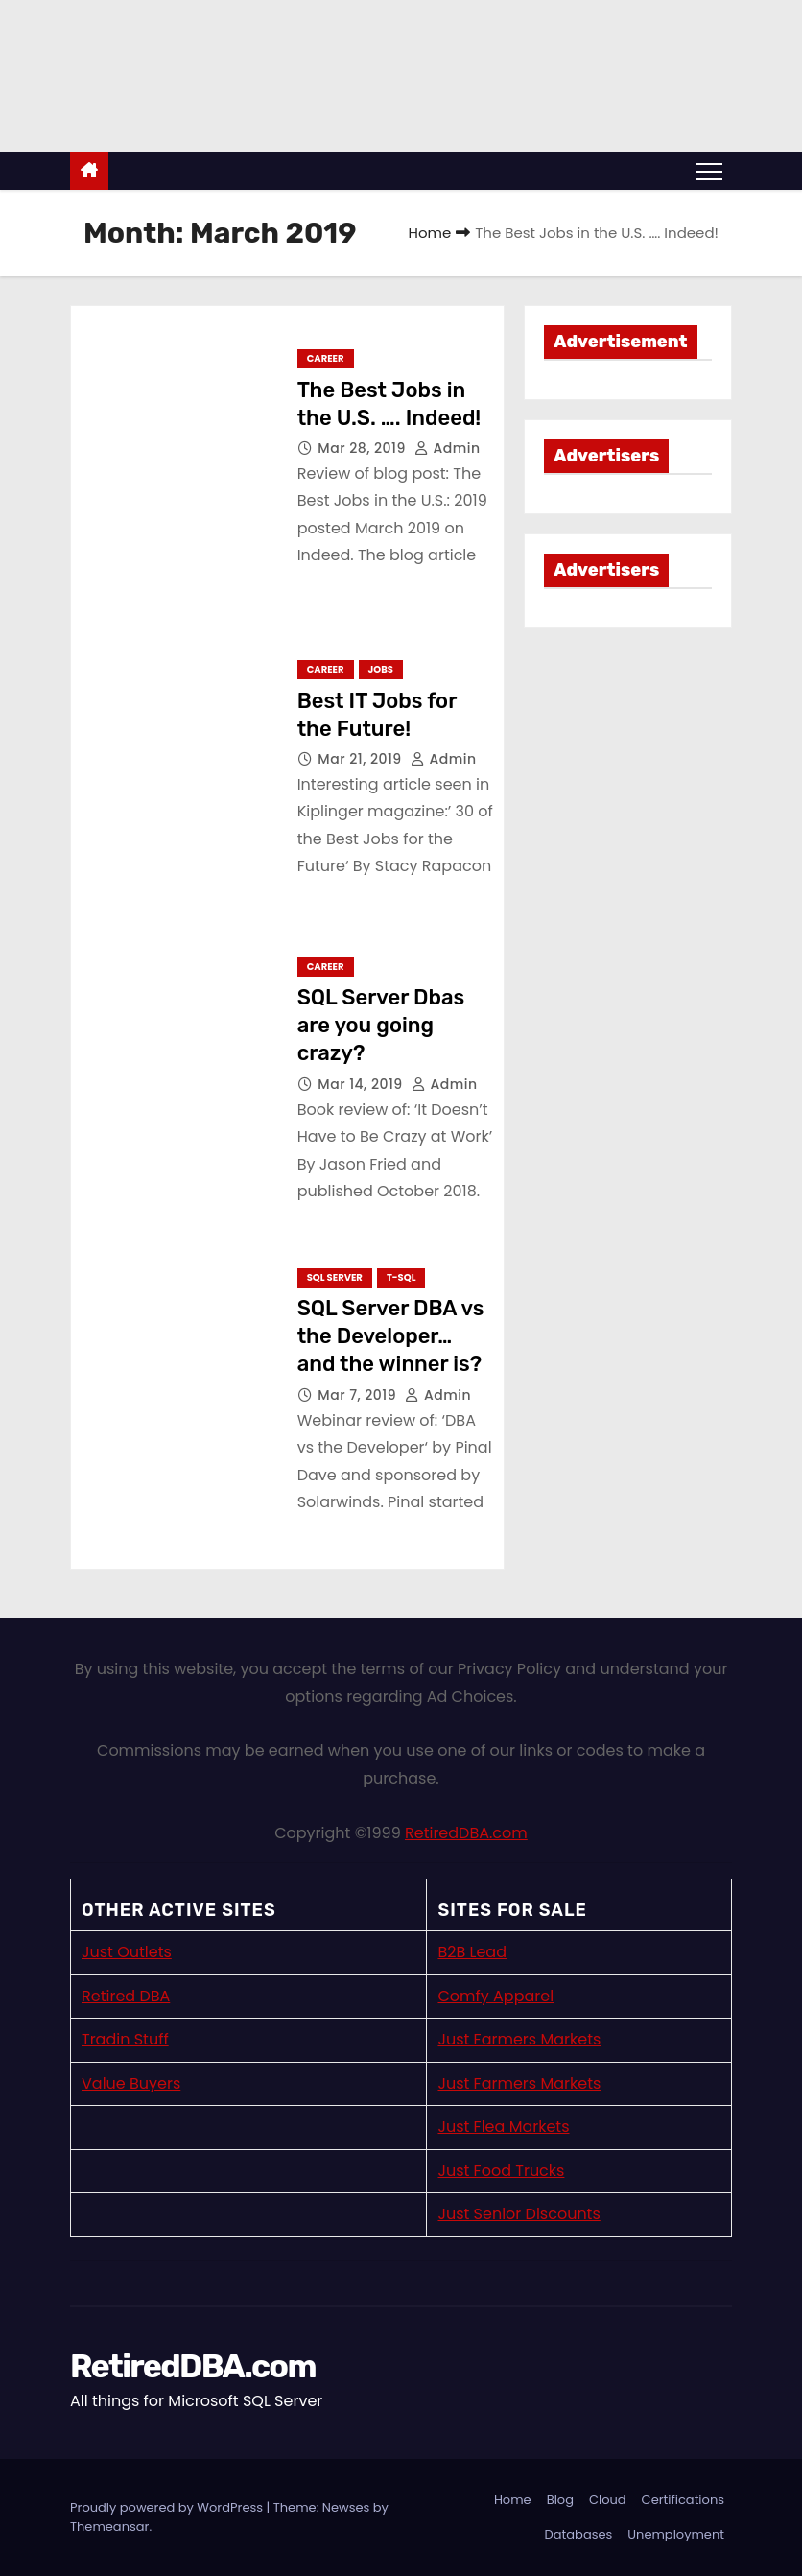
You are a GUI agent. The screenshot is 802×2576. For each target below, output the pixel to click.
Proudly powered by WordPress (168, 2507)
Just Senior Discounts (518, 2214)
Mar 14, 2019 (362, 1084)
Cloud (607, 2500)
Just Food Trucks (500, 2171)
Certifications (683, 2500)
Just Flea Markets (503, 2126)
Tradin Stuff (125, 2039)
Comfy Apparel (495, 1996)
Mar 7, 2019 (359, 1395)
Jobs (380, 669)
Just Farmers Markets (519, 2039)
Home (430, 233)
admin (447, 448)
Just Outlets (127, 1952)
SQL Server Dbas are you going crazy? (381, 1025)
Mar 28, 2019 (364, 448)
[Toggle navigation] (709, 170)
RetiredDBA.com (466, 1833)
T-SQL (401, 1277)
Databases (579, 2534)
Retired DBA (126, 1996)
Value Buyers (131, 2083)
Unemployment (675, 2534)
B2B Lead (472, 1952)
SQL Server (335, 1277)
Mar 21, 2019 (362, 758)
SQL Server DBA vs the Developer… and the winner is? (390, 1336)
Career (325, 358)
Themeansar (109, 2526)
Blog (560, 2500)
